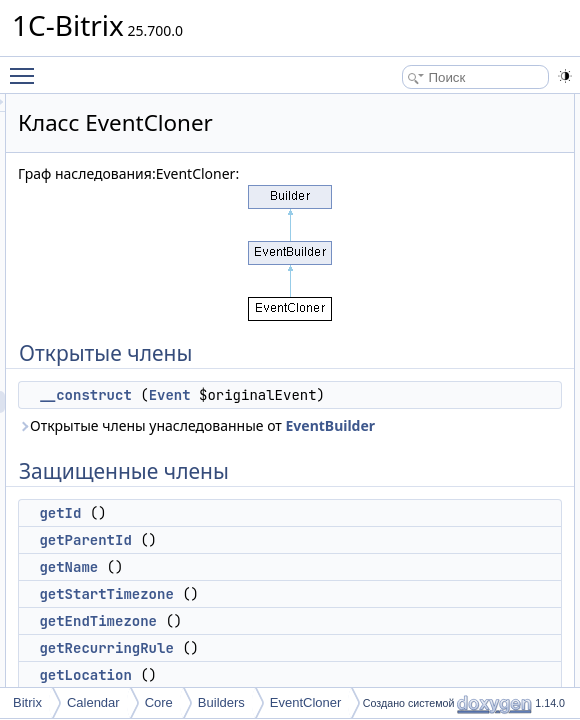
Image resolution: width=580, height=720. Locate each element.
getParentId (335, 584)
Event (420, 395)
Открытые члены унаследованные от (381, 458)
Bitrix (27, 702)
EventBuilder (449, 469)
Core (159, 702)
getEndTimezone (348, 665)
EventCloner (306, 702)
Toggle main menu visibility (27, 67)
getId (310, 557)
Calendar (93, 702)
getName (318, 611)
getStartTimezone (356, 638)
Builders (221, 702)
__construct (335, 395)
